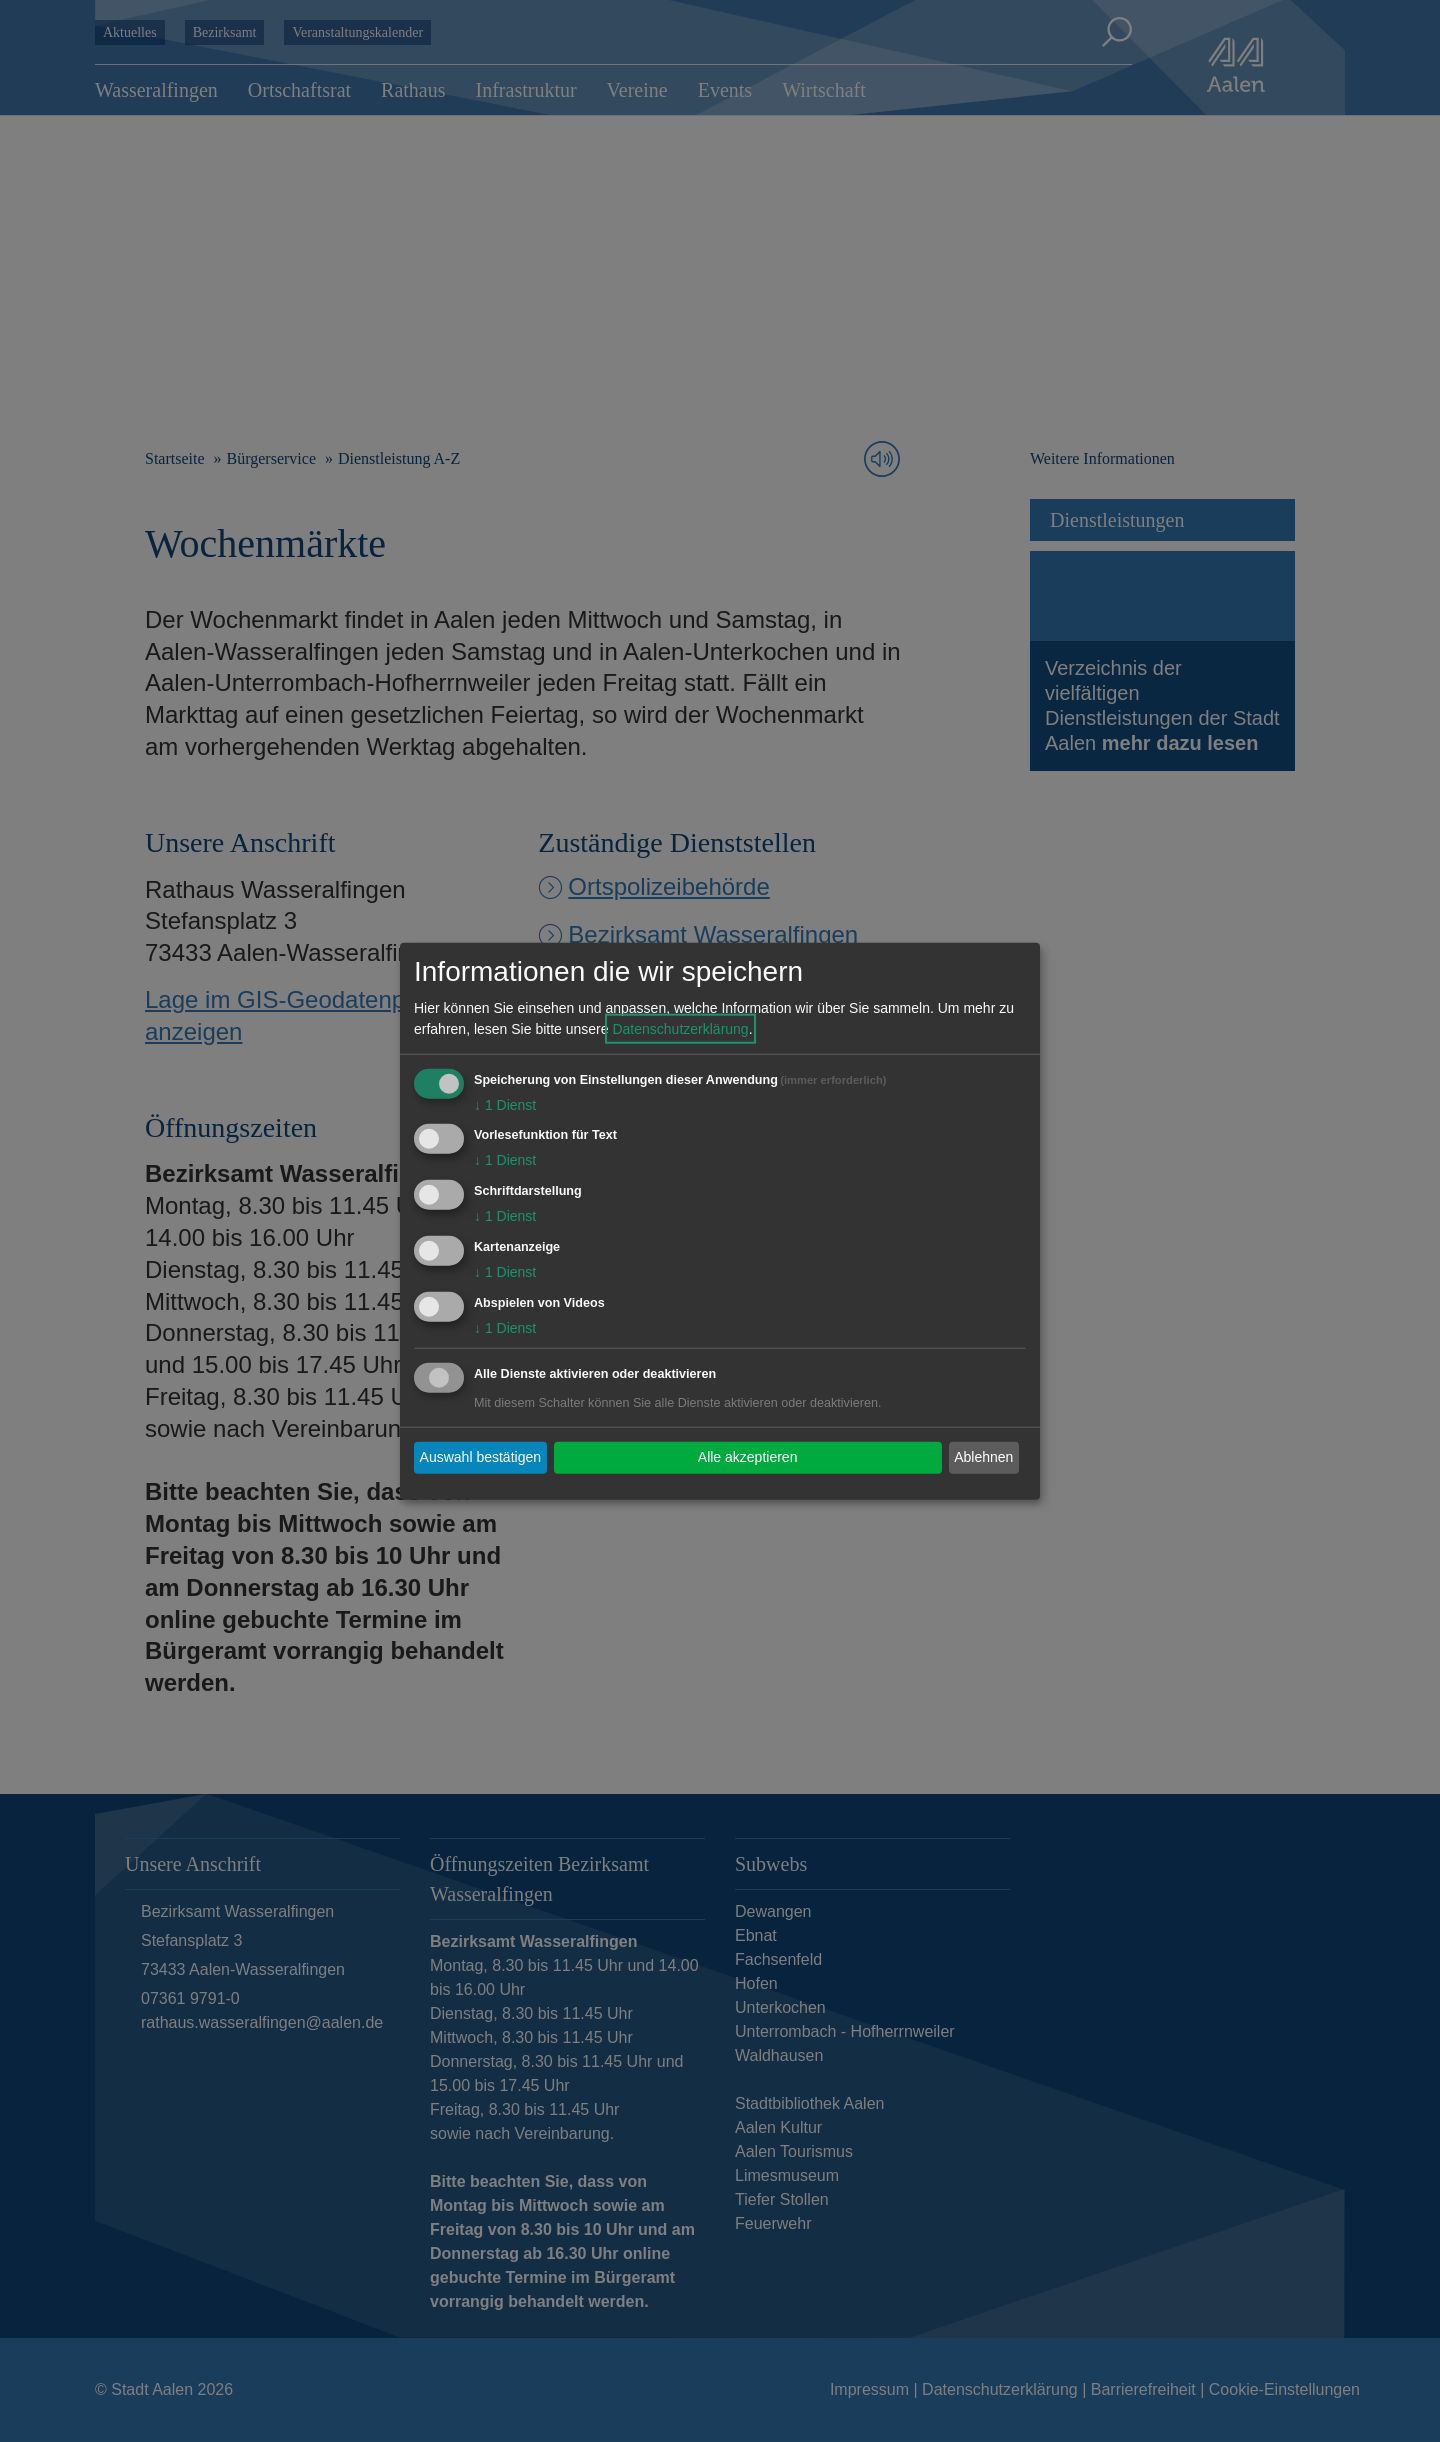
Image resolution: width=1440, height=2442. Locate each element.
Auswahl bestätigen (480, 1457)
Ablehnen (983, 1457)
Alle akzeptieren (748, 1457)
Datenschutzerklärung (680, 1028)
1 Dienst (505, 1104)
